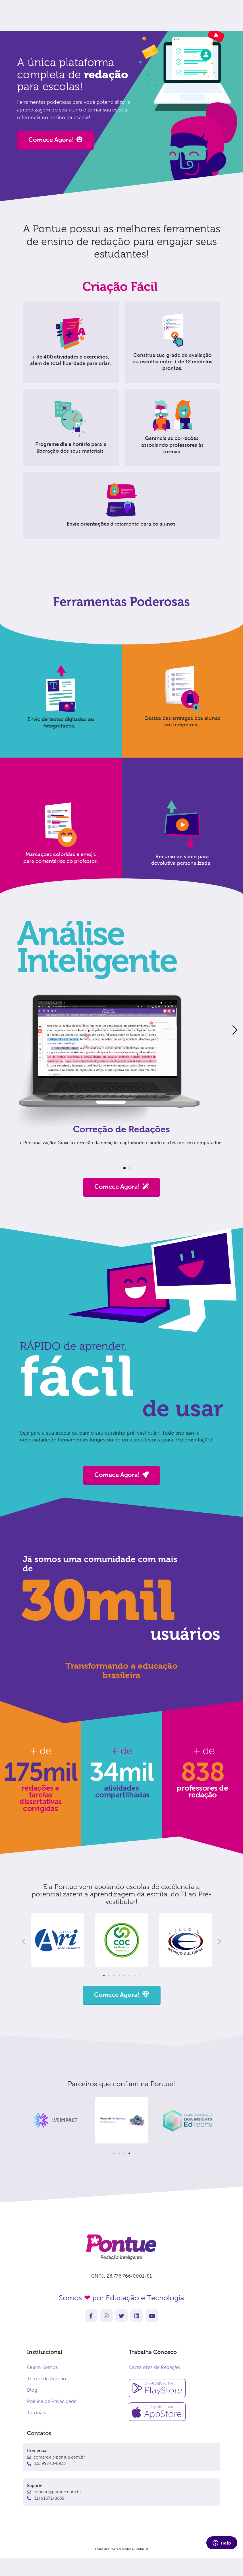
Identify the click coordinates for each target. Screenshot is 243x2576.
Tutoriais (36, 2412)
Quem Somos (42, 2367)
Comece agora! (169, 14)
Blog (32, 2390)
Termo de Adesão (46, 2378)
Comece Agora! (55, 139)
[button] (124, 1168)
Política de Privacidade (51, 2401)
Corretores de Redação (154, 2367)
